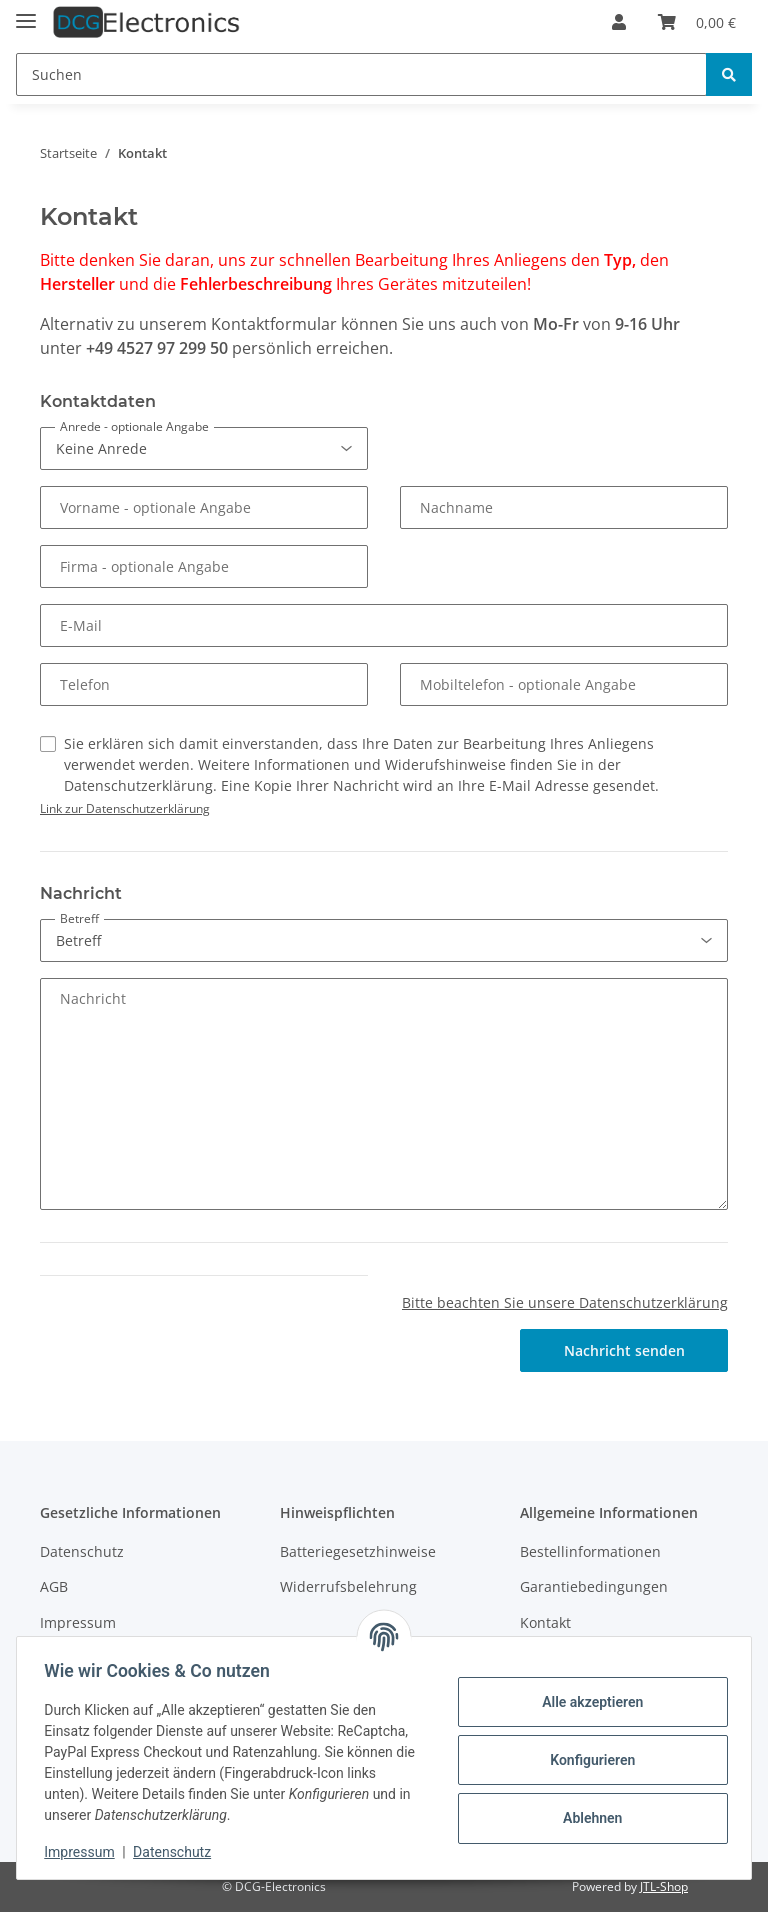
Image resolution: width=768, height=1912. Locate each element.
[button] (619, 22)
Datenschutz (82, 1551)
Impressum (78, 1622)
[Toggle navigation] (26, 12)
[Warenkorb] (697, 22)
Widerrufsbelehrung (348, 1586)
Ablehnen (587, 1818)
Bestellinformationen (590, 1551)
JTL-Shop (664, 1886)
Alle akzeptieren (587, 1702)
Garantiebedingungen (594, 1586)
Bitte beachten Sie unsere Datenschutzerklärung (565, 1302)
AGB (54, 1586)
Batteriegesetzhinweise (358, 1551)
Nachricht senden (624, 1350)
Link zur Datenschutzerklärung (125, 808)
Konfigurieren (587, 1760)
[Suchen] (361, 74)
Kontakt (545, 1622)
